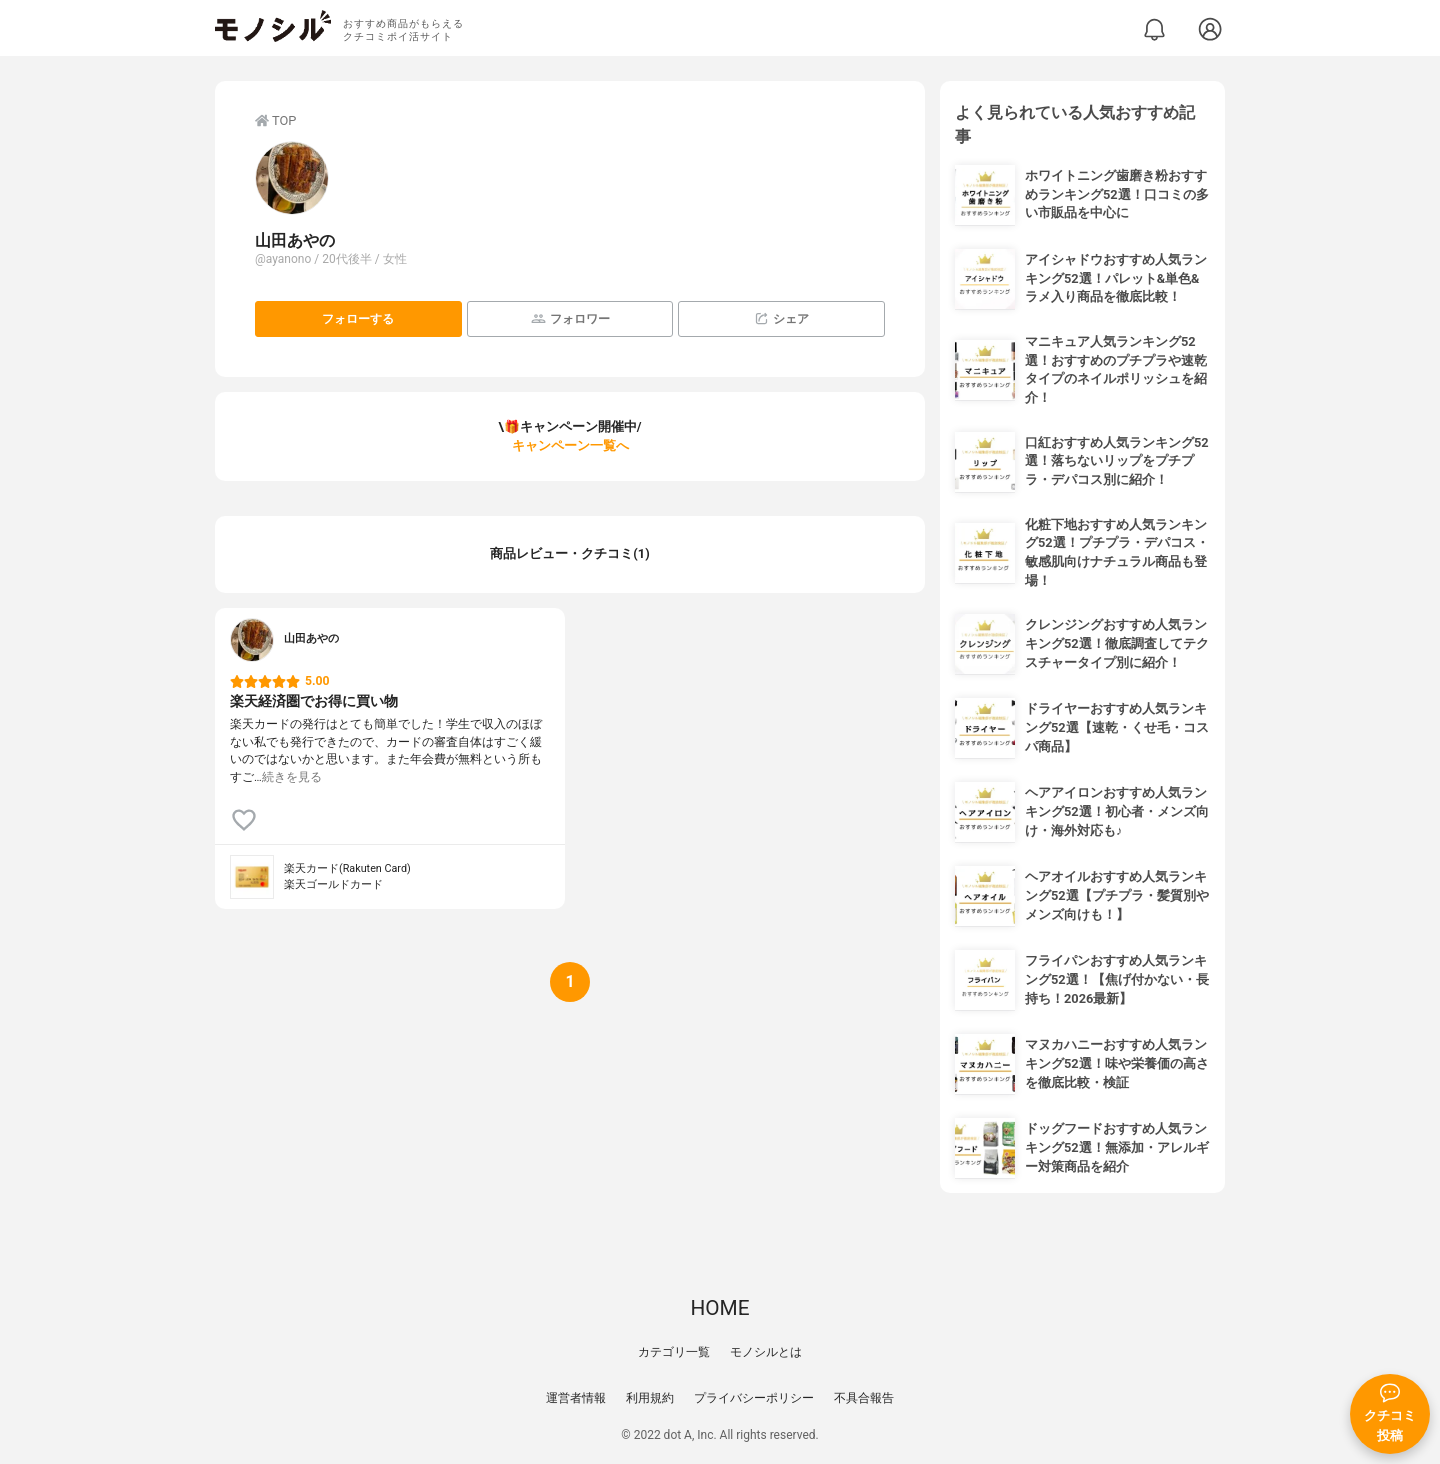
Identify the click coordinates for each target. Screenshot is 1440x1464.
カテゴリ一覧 (674, 1352)
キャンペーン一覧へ (570, 445)
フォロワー (570, 318)
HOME (719, 1308)
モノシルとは (766, 1352)
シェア (781, 318)
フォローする (358, 319)
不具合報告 (864, 1398)
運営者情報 (576, 1398)
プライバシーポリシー (754, 1398)
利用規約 (650, 1398)
